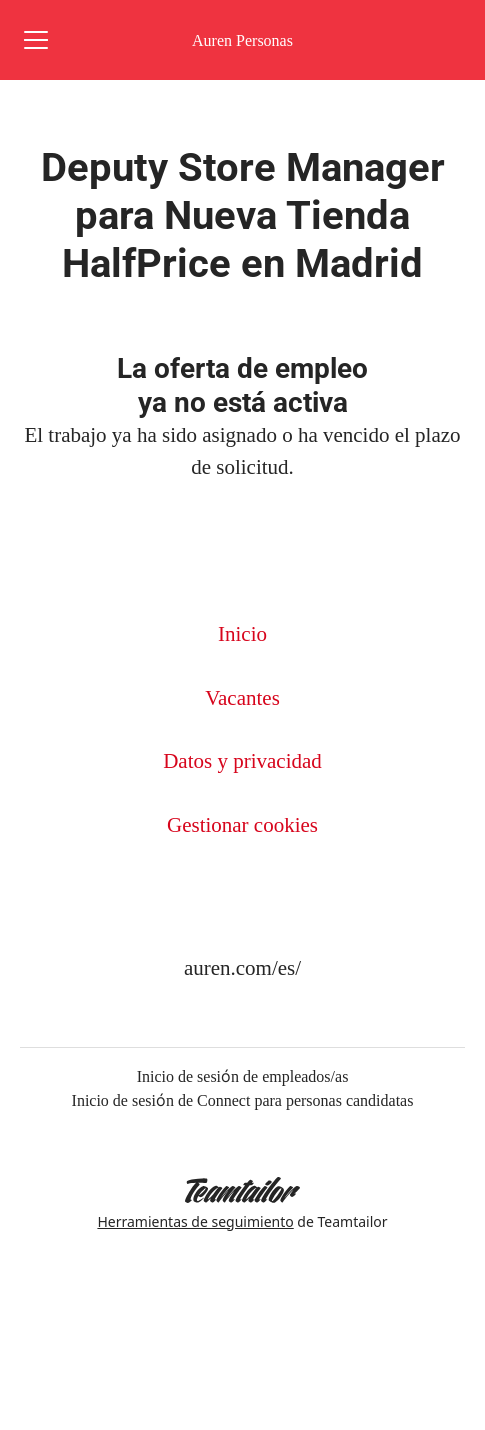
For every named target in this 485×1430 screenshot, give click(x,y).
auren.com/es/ (242, 967)
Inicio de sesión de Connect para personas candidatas (243, 1100)
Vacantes (242, 697)
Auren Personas (242, 40)
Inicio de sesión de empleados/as (243, 1076)
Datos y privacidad (242, 760)
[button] (445, 40)
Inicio (242, 633)
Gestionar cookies (242, 824)
